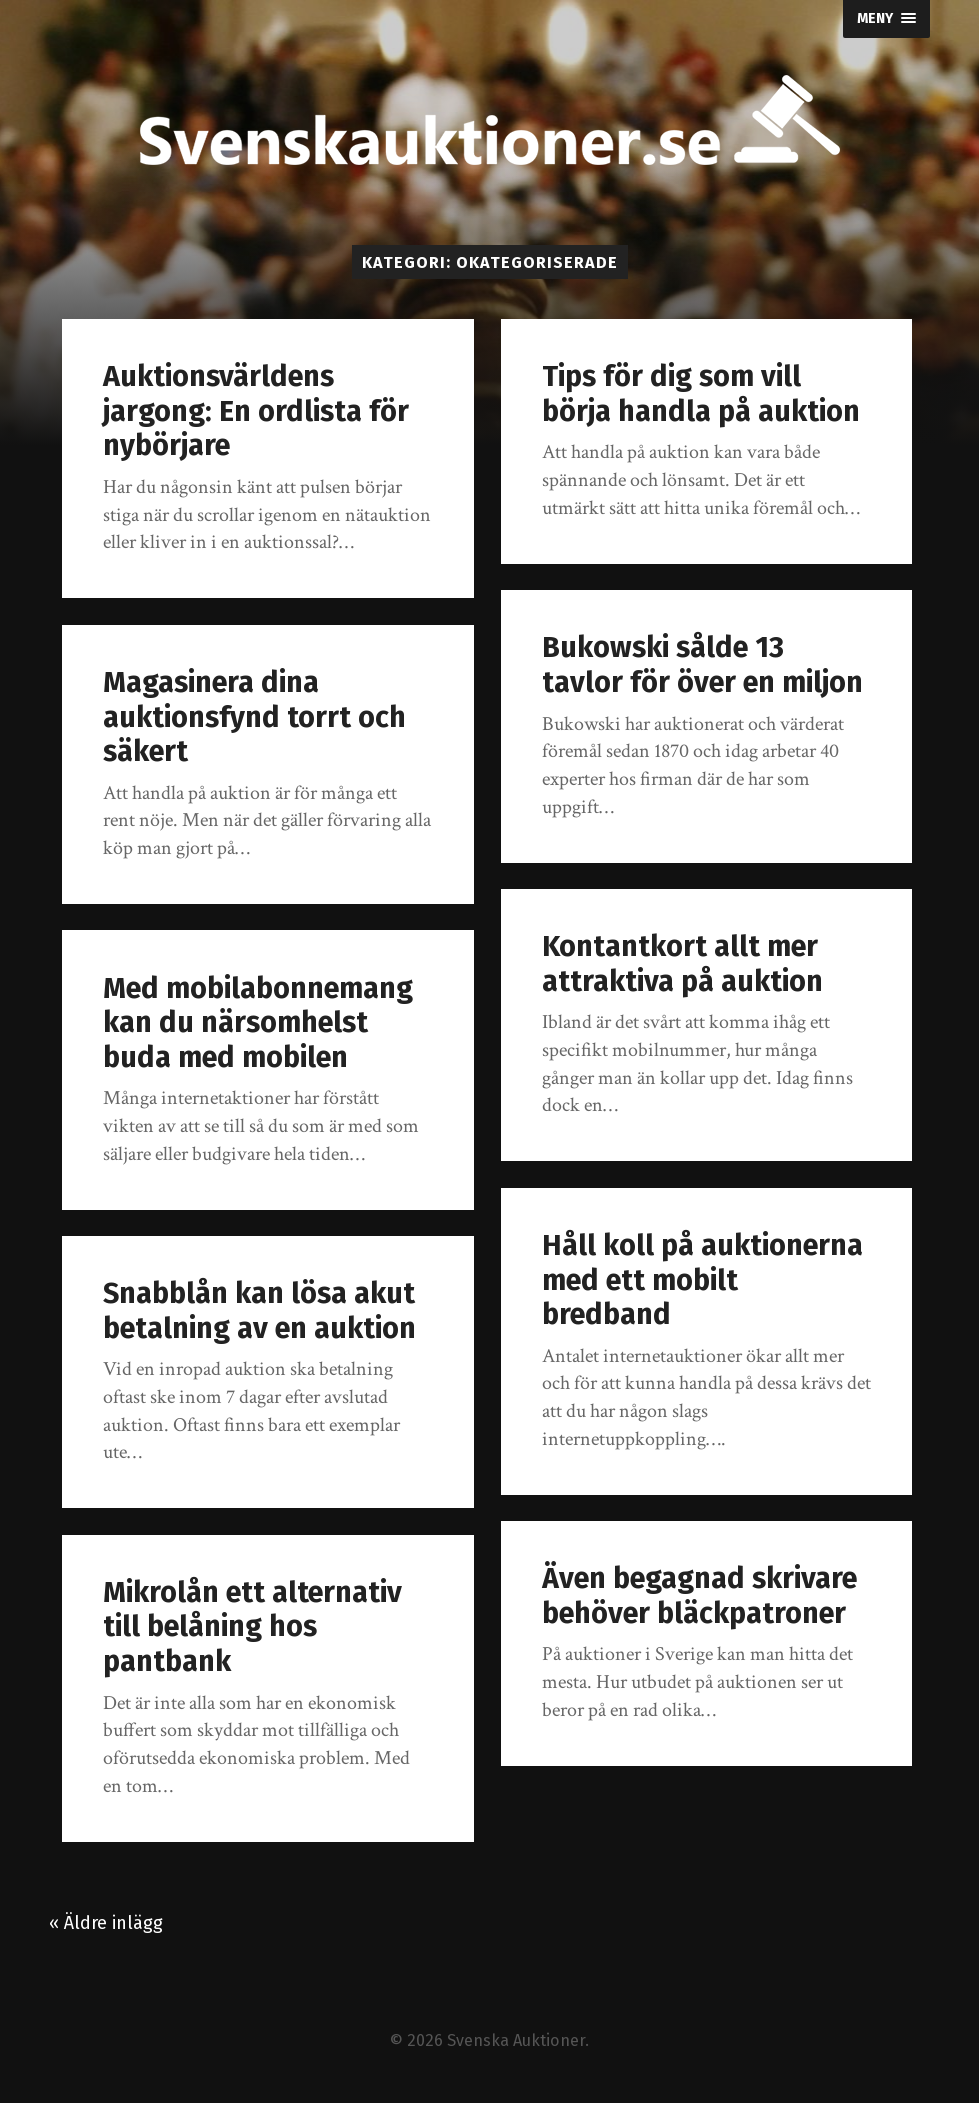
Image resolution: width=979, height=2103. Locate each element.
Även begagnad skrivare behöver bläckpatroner (699, 1596)
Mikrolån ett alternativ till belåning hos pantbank (252, 1627)
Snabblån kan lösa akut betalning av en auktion (259, 1311)
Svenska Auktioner (516, 2040)
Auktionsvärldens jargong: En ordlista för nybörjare (256, 411)
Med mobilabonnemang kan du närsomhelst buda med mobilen (258, 1023)
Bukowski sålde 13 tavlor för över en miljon (702, 665)
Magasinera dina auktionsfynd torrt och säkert (254, 717)
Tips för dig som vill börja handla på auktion (701, 394)
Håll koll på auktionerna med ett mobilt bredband (702, 1280)
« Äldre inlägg (106, 1923)
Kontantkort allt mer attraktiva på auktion (682, 964)
